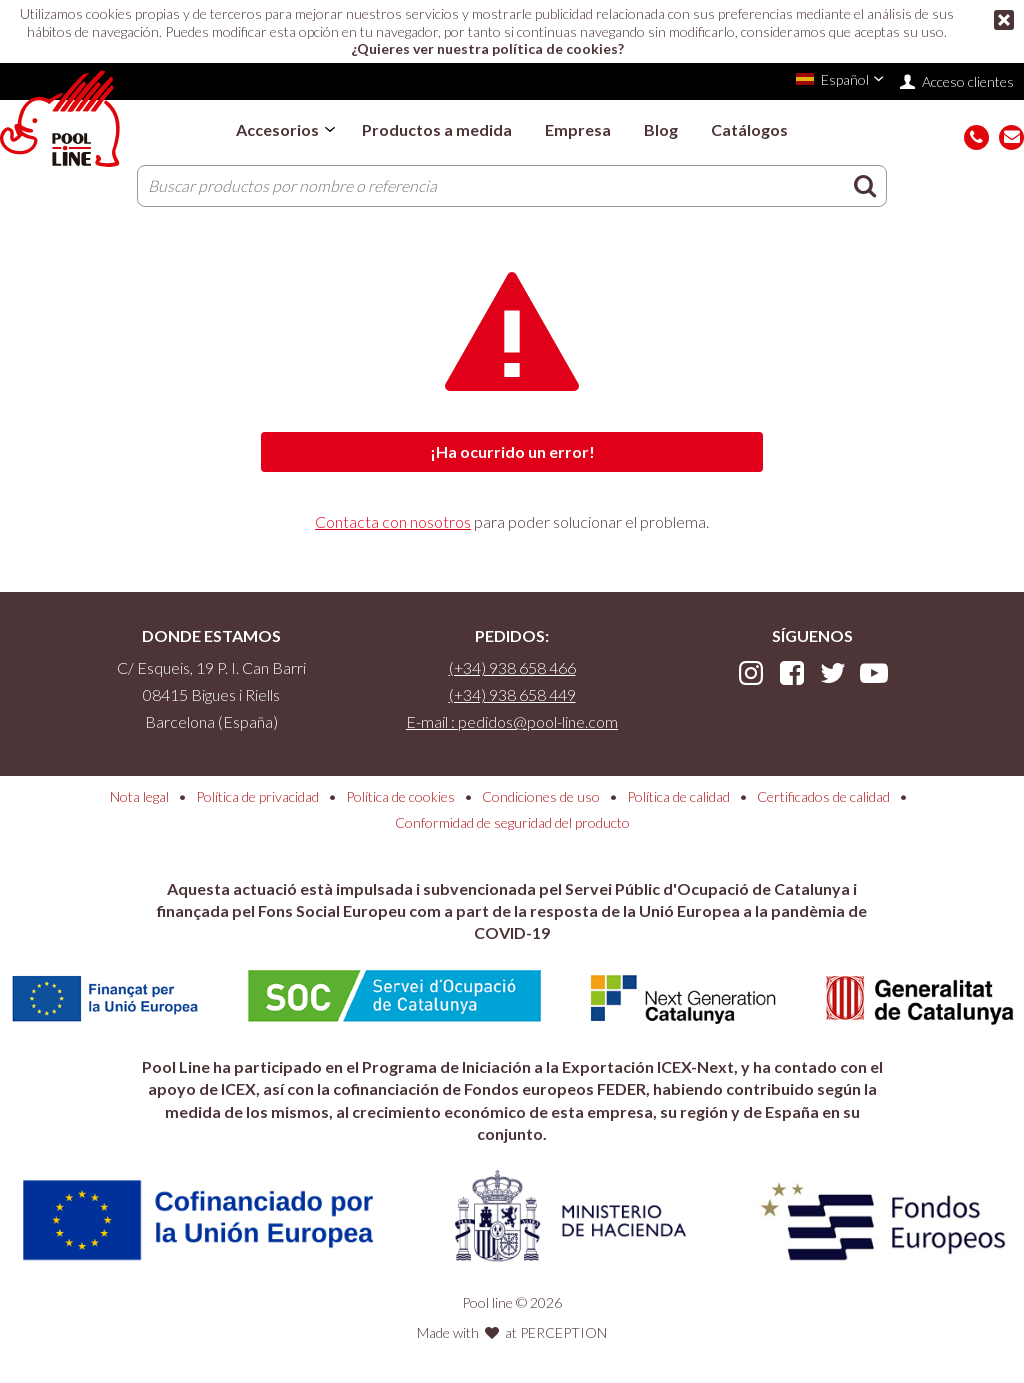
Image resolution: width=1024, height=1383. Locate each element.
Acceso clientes (968, 81)
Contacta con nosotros (393, 521)
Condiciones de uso (541, 796)
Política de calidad (678, 796)
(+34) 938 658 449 (512, 694)
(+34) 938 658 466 (512, 667)
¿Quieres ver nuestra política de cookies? (487, 48)
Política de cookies (400, 796)
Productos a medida (437, 129)
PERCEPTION (563, 1332)
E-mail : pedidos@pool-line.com (512, 721)
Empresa (578, 129)
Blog (661, 129)
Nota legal (139, 796)
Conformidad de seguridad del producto (512, 822)
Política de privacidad (257, 796)
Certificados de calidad (823, 796)
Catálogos (749, 129)
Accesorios (277, 129)
